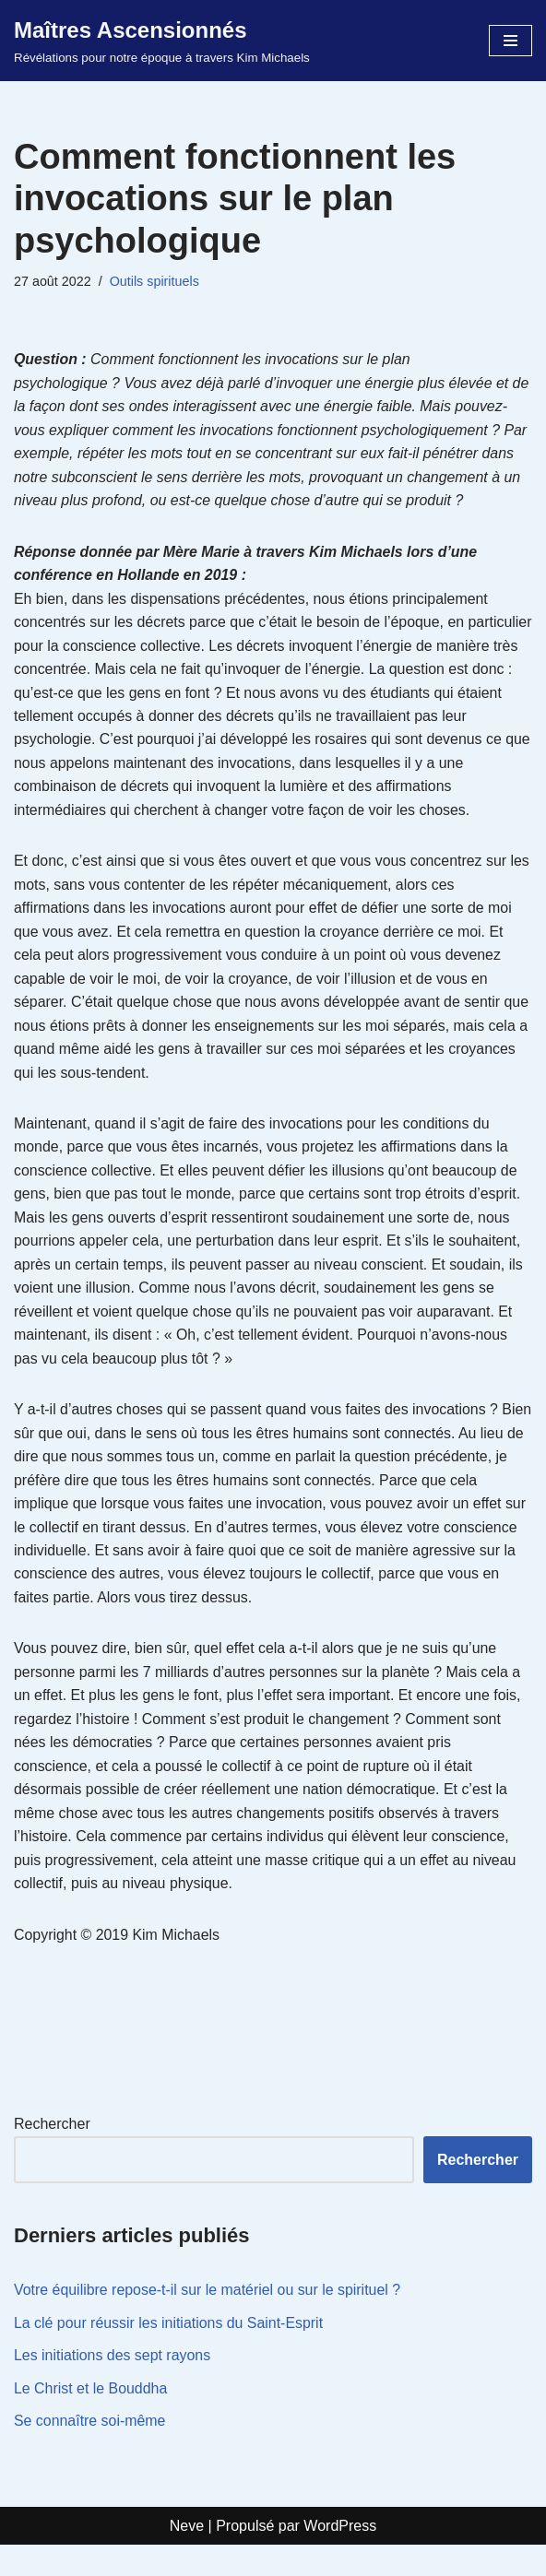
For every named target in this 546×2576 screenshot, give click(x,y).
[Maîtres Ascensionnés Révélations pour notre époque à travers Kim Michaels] (162, 40)
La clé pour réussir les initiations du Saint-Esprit (169, 2353)
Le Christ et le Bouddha (91, 2419)
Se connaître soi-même (90, 2452)
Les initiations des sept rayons (112, 2386)
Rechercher (52, 2154)
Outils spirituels (155, 281)
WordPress (339, 2557)
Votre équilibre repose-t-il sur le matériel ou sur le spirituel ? (208, 2321)
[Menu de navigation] (510, 40)
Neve (187, 2557)
